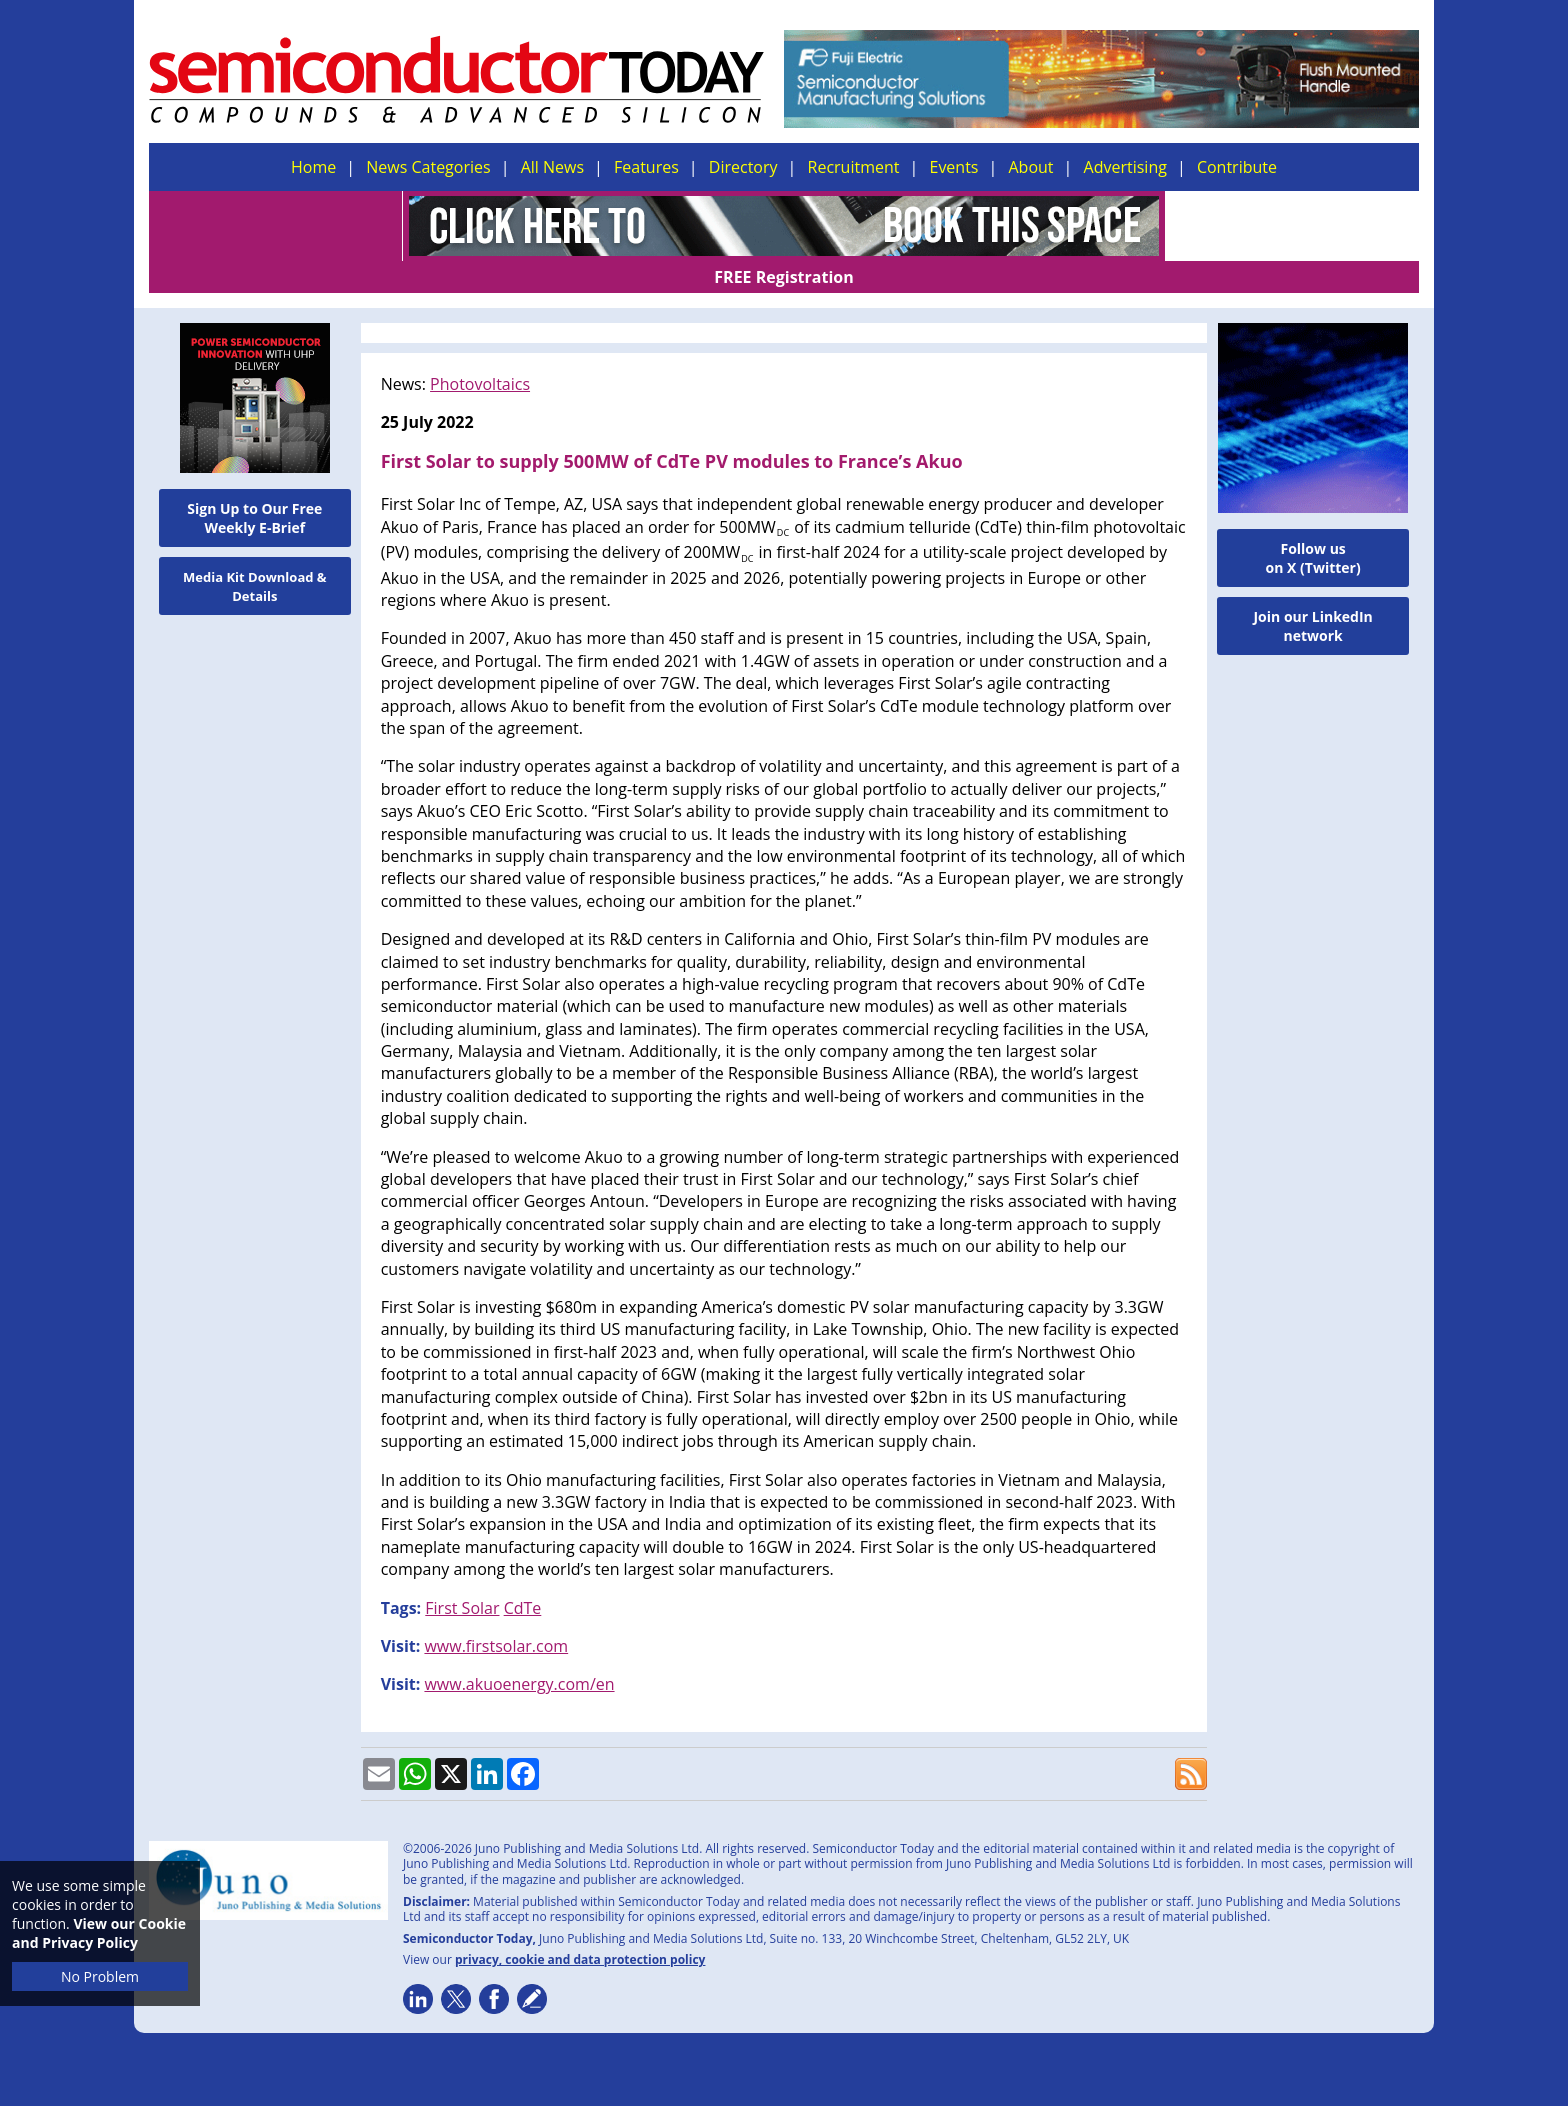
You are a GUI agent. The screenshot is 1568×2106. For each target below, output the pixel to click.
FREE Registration (1292, 226)
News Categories (428, 167)
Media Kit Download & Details (255, 554)
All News (552, 167)
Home (313, 167)
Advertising (1125, 167)
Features (646, 167)
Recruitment (854, 167)
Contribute (1237, 167)
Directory (743, 167)
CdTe (523, 1576)
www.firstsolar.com (496, 1614)
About (1031, 167)
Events (953, 167)
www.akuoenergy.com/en (519, 1652)
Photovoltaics (480, 352)
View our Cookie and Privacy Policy (99, 1933)
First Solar (462, 1576)
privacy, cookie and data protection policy (580, 1927)
